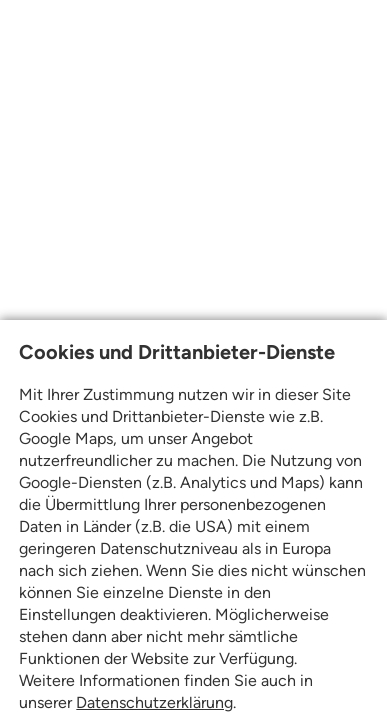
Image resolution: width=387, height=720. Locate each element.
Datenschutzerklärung (154, 702)
